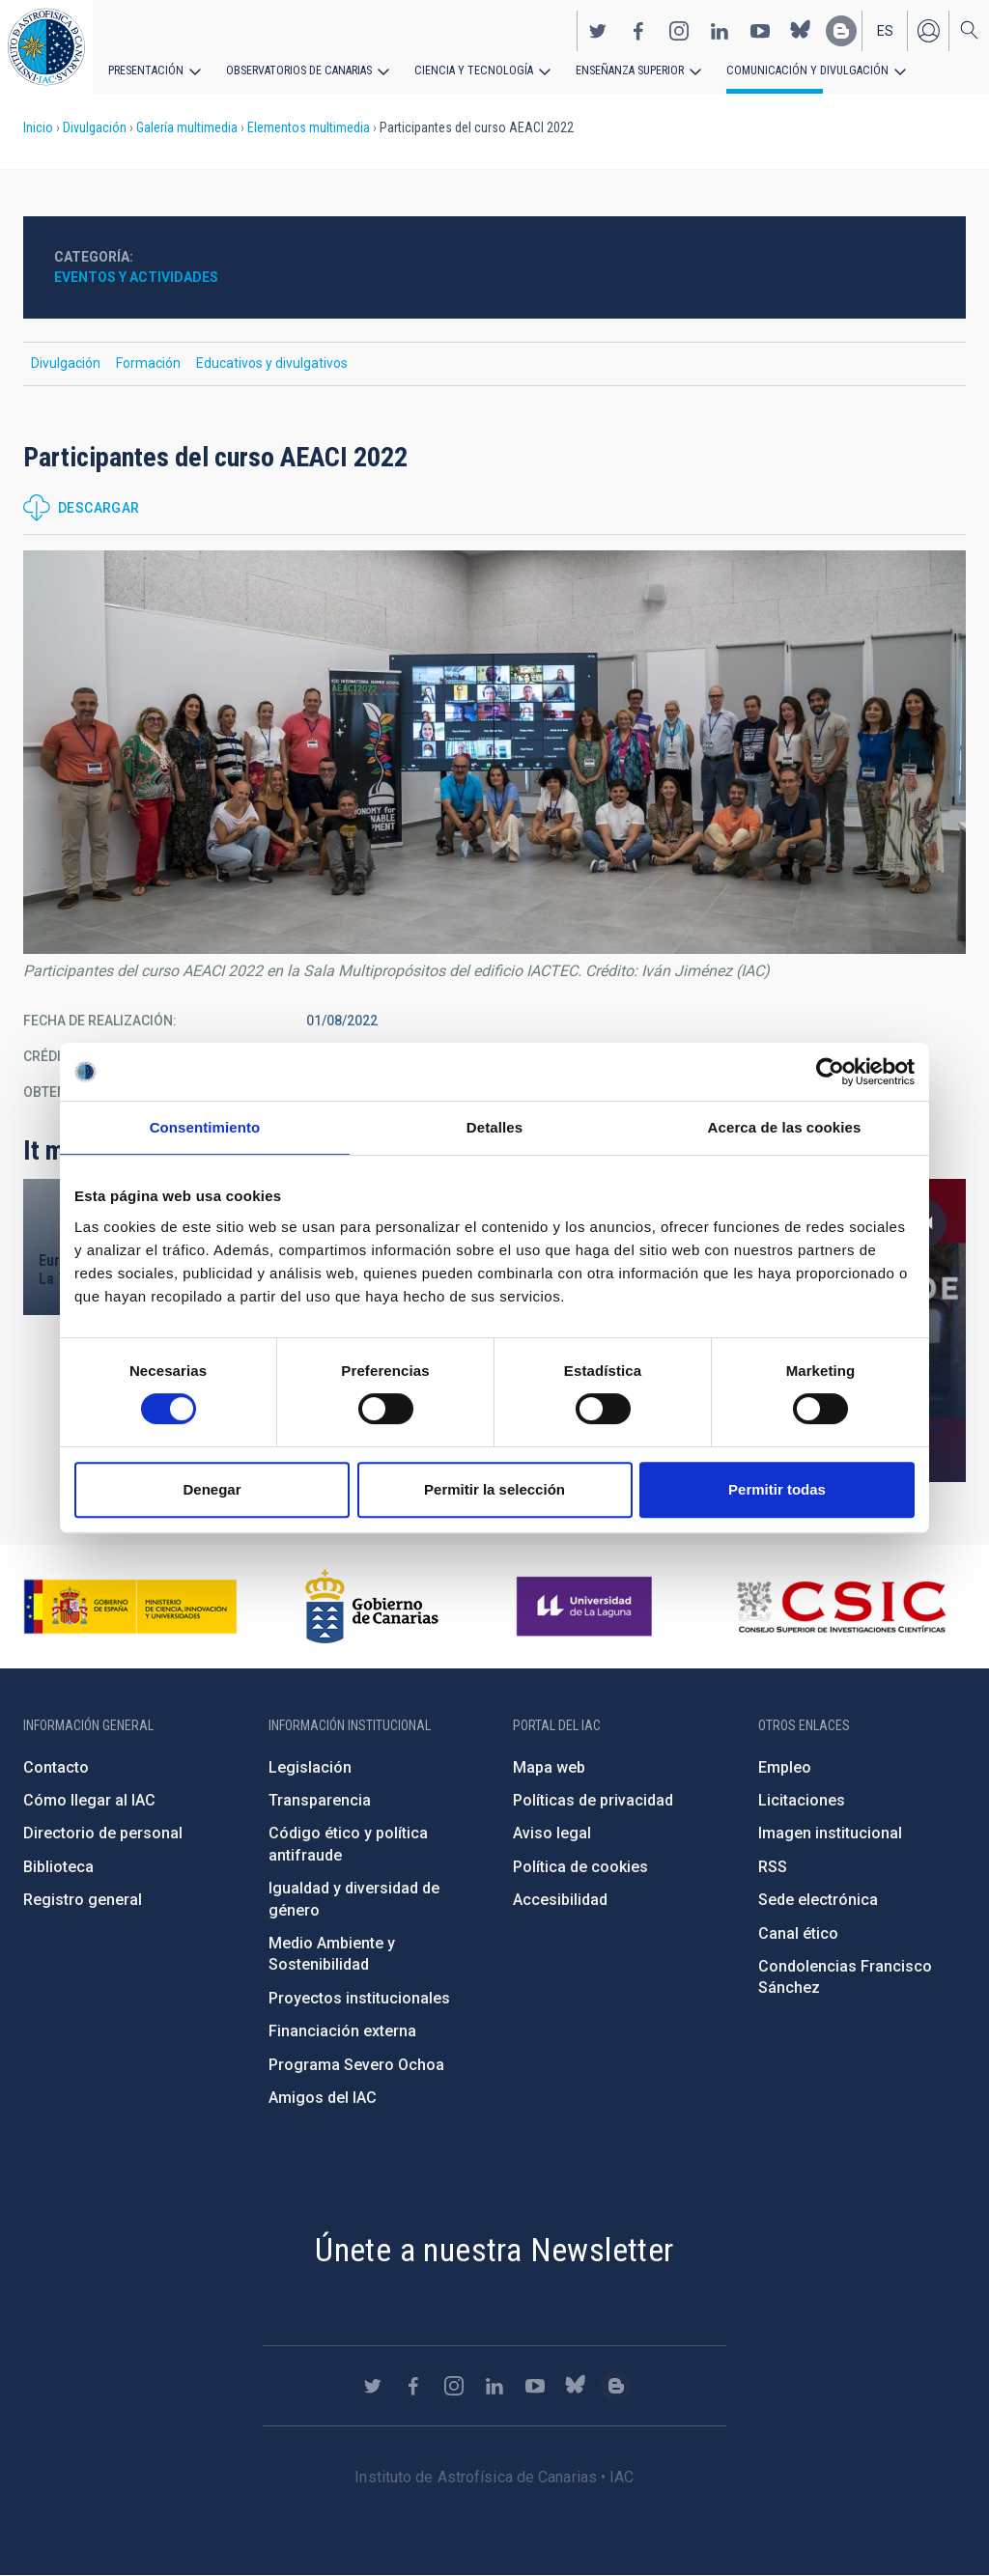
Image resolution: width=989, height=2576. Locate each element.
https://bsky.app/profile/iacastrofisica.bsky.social (800, 30)
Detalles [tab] (494, 1127)
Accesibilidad (560, 1899)
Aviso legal (552, 1833)
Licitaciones (801, 1800)
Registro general (82, 1899)
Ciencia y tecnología (466, 69)
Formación (148, 363)
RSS (772, 1867)
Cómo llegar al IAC (89, 1800)
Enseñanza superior (619, 69)
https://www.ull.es (586, 1606)
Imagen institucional (830, 1833)
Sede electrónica (818, 1899)
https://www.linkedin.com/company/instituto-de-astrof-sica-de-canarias (719, 30)
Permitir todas (777, 1489)
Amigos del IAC (322, 2097)
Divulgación (95, 127)
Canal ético (798, 1933)
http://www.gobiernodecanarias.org (371, 1606)
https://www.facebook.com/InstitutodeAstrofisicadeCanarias (638, 30)
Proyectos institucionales (359, 1998)
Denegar (211, 1489)
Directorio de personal (103, 1833)
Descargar (99, 508)
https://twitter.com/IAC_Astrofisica (598, 30)
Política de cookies (580, 1867)
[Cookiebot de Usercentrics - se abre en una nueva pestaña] (830, 1071)
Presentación (145, 69)
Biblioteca (58, 1867)
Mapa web (549, 1767)
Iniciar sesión (928, 30)
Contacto (56, 1767)
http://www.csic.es (841, 1607)
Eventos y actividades (136, 277)
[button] (494, 752)
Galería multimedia (187, 127)
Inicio (38, 127)
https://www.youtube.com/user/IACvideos (760, 30)
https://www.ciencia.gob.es (130, 1607)
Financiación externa (342, 2031)
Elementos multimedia (308, 127)
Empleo (784, 1767)
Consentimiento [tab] (205, 1127)
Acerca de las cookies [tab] (785, 1127)
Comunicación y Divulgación (792, 69)
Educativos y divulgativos (272, 363)
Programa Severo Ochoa (356, 2065)
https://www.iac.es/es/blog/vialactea (841, 30)
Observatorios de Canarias (296, 69)
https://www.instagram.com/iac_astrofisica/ (679, 30)
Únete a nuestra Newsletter (494, 2249)
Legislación (310, 1767)
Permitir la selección (494, 1489)
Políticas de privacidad (593, 1800)
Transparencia (319, 1800)
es (885, 30)
